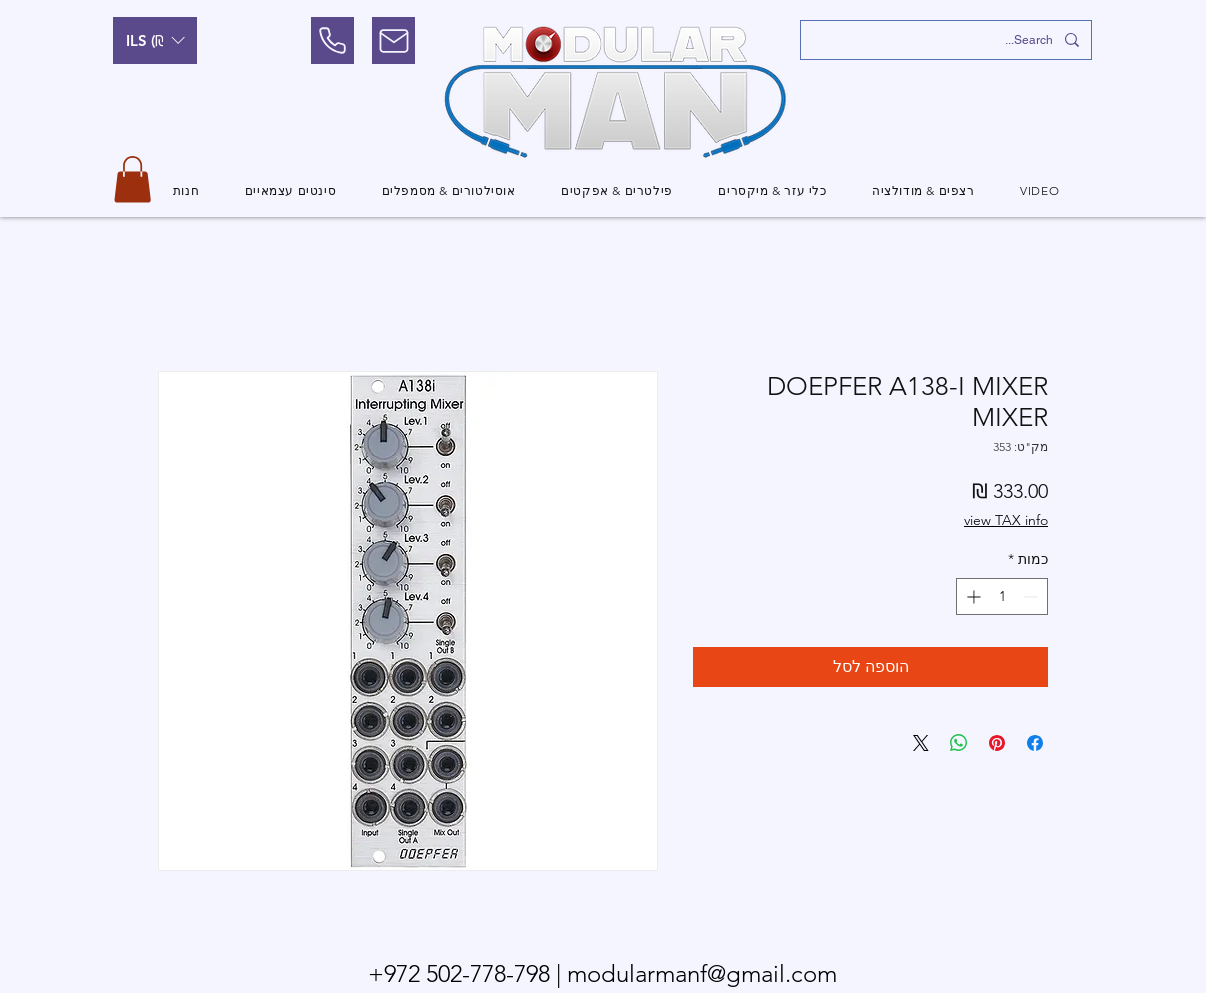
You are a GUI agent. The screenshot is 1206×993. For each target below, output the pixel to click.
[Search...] (948, 40)
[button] (155, 40)
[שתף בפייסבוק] (1035, 743)
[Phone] (332, 40)
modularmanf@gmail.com (702, 973)
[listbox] (155, 40)
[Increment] (971, 596)
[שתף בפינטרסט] (997, 743)
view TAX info (1006, 520)
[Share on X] (921, 743)
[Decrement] (1032, 596)
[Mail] (393, 40)
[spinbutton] (1002, 596)
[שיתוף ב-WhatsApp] (959, 743)
